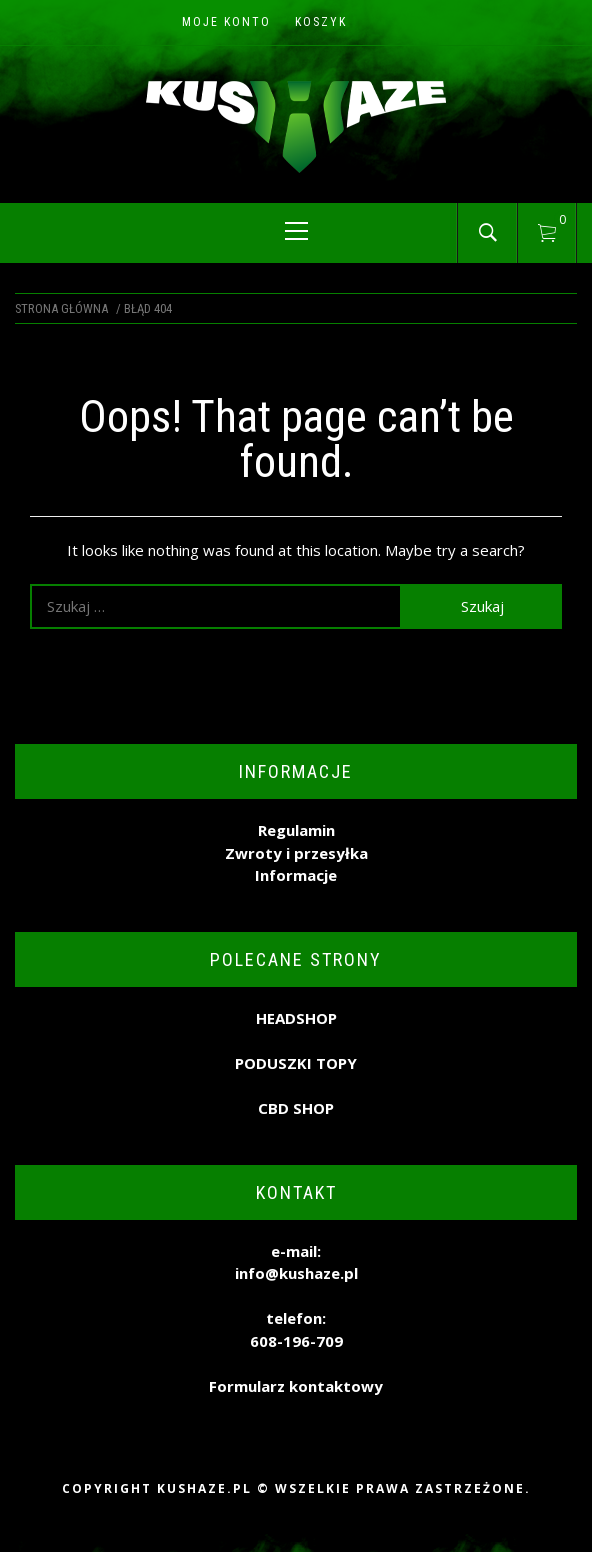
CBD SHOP (296, 1108)
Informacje (296, 875)
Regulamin (296, 830)
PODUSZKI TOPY (296, 1063)
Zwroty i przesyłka (296, 853)
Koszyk (321, 22)
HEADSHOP (296, 1018)
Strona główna (61, 308)
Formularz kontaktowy (296, 1386)
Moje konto (226, 22)
